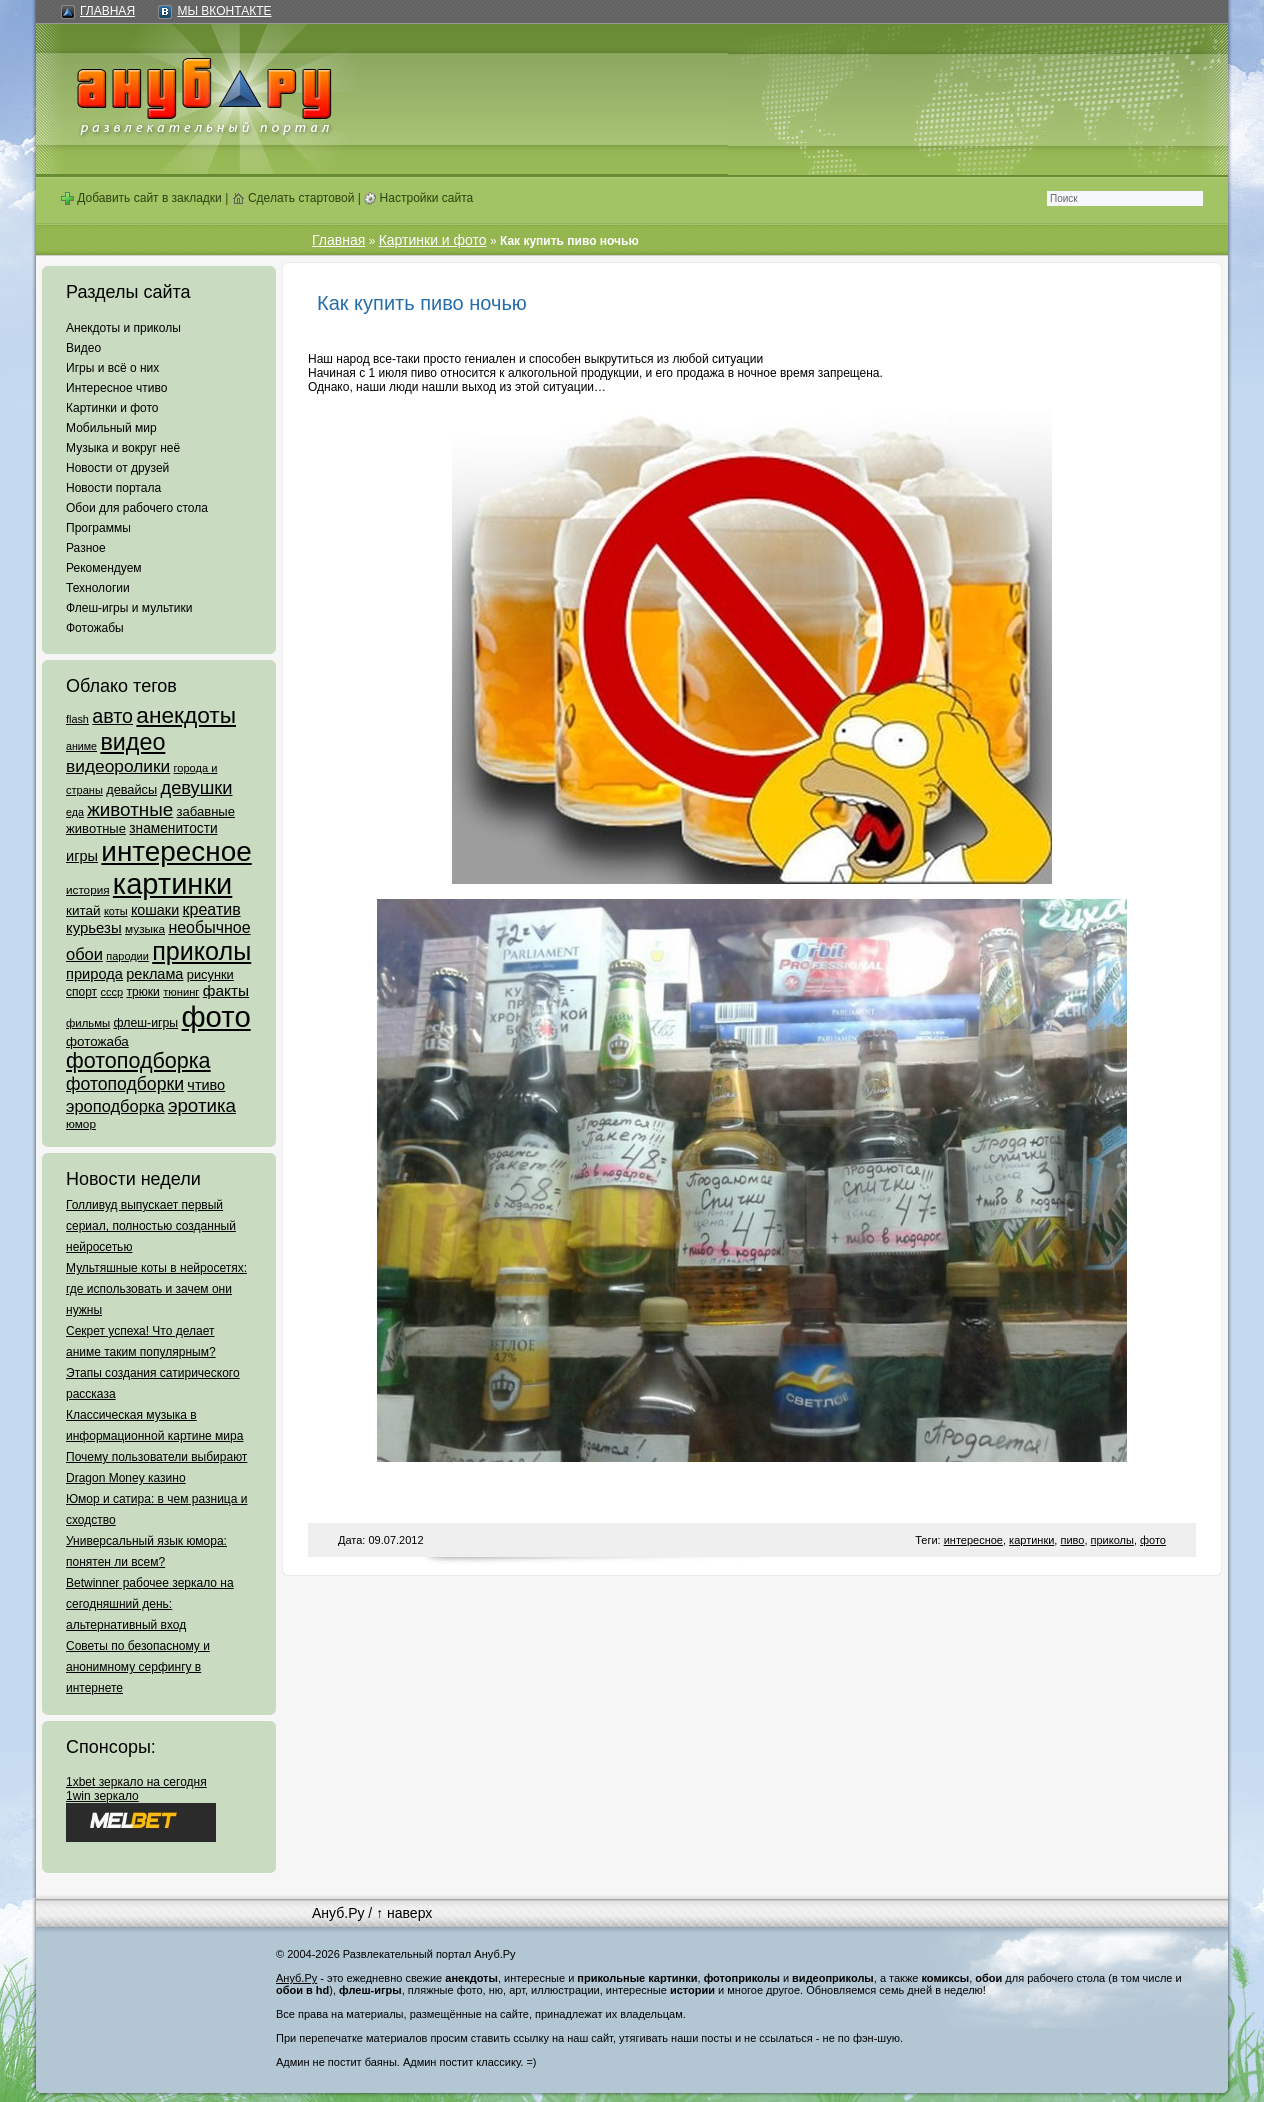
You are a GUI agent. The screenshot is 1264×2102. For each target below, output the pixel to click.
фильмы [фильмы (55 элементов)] (88, 1023)
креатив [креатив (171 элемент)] (212, 909)
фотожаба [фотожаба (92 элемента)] (97, 1041)
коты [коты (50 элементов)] (116, 911)
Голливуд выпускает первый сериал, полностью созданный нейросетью (151, 1226)
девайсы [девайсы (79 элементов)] (131, 789)
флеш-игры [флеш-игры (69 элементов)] (145, 1023)
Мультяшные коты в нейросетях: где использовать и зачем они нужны (156, 1289)
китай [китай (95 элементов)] (83, 910)
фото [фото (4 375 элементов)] (215, 1016)
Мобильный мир (111, 428)
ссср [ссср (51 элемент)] (111, 992)
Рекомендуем (104, 568)
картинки (1031, 1540)
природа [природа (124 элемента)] (94, 974)
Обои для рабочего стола (137, 508)
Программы (98, 528)
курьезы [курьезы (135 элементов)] (94, 927)
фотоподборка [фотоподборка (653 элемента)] (138, 1061)
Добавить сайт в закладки (141, 198)
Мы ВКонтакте (224, 11)
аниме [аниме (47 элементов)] (81, 746)
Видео (83, 348)
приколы (1112, 1540)
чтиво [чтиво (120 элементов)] (206, 1085)
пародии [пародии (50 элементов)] (127, 956)
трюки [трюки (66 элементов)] (142, 992)
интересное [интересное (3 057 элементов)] (176, 851)
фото (1153, 1540)
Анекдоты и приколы (123, 328)
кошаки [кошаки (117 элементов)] (155, 910)
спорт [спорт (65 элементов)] (81, 992)
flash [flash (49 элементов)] (77, 719)
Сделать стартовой (293, 198)
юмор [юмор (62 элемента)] (81, 1124)
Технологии (98, 588)
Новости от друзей (117, 468)
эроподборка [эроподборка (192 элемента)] (115, 1106)
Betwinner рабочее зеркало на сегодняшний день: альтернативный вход (150, 1604)
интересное (973, 1540)
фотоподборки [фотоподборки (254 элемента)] (125, 1084)
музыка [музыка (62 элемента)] (145, 929)
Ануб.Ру (338, 1913)
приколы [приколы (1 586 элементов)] (201, 951)
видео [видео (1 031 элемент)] (132, 742)
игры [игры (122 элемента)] (82, 856)
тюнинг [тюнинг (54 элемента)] (181, 992)
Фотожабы (95, 628)
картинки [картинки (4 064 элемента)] (172, 884)
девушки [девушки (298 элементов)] (196, 787)
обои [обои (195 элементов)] (84, 954)
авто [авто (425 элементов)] (112, 716)
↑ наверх (404, 1913)
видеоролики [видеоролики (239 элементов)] (118, 766)
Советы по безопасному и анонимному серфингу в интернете (138, 1667)
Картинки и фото (112, 408)
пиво (1072, 1540)
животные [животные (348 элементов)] (130, 809)
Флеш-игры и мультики (129, 608)
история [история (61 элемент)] (88, 889)
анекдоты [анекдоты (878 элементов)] (186, 715)
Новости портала (113, 488)
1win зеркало (102, 1796)
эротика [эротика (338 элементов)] (202, 1105)
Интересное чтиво (116, 388)
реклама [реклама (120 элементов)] (154, 974)
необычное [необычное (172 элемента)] (209, 927)
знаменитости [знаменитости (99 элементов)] (173, 828)
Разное (86, 548)
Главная (107, 11)
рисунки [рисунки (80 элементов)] (210, 974)
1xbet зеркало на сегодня (136, 1782)
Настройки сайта (418, 198)
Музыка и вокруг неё (123, 448)
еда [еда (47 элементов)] (75, 812)
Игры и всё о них (112, 368)
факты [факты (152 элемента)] (226, 990)
